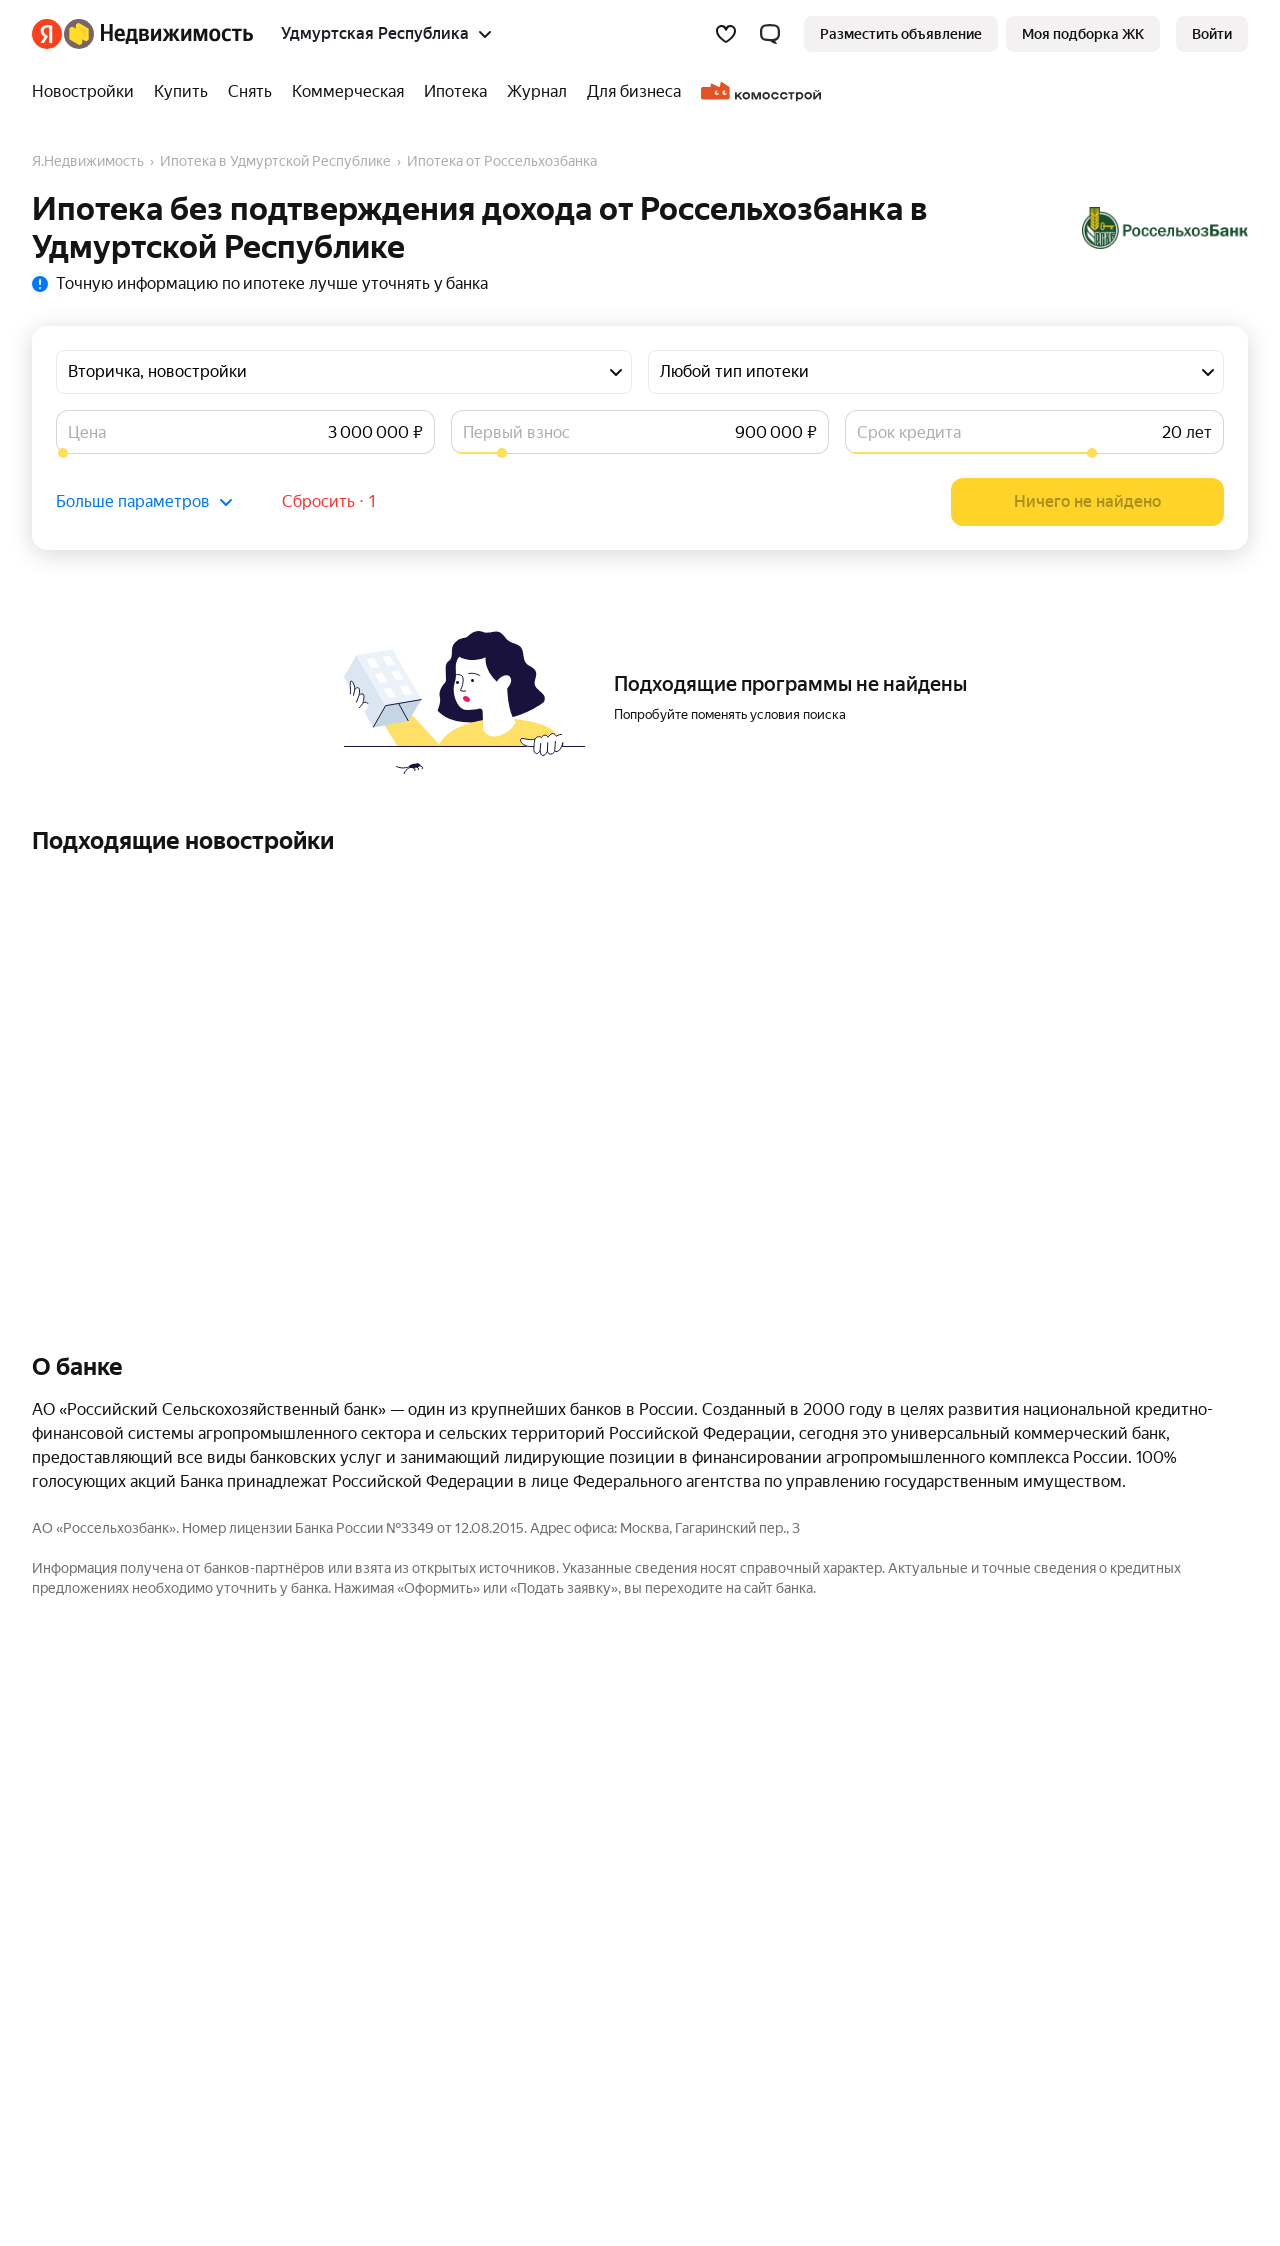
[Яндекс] (47, 34)
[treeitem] (88, 92)
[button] (770, 34)
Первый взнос (516, 432)
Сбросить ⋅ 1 (329, 501)
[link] (1212, 34)
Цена (87, 432)
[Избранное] (726, 34)
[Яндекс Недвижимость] (158, 34)
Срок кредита (909, 432)
